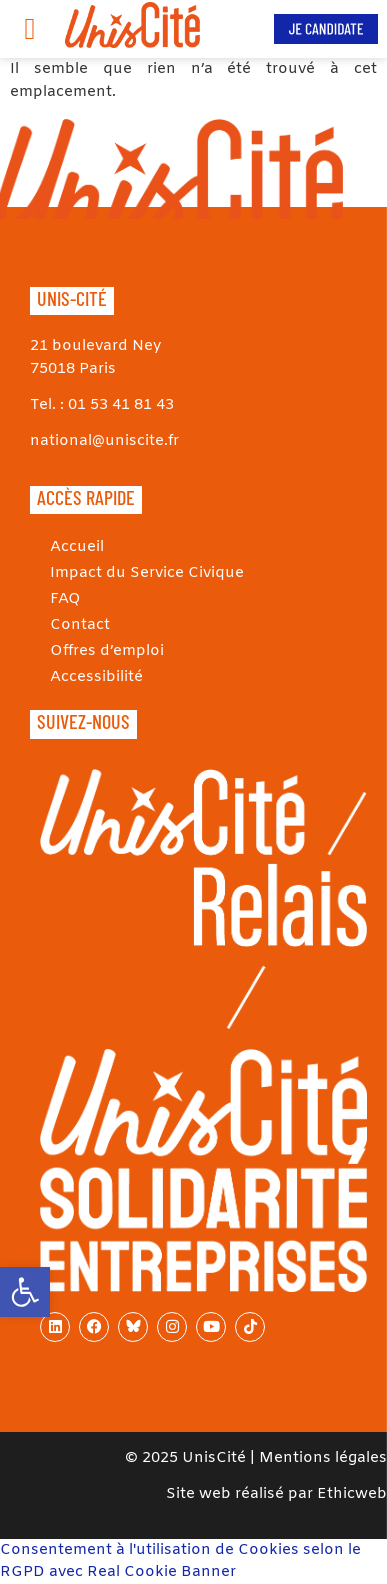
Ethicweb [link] (352, 1494)
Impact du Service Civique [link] (147, 573)
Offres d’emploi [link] (107, 651)
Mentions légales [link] (323, 1458)
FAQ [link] (65, 599)
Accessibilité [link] (96, 677)
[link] (25, 1292)
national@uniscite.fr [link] (104, 441)
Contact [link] (80, 625)
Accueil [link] (77, 547)
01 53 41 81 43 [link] (121, 405)
